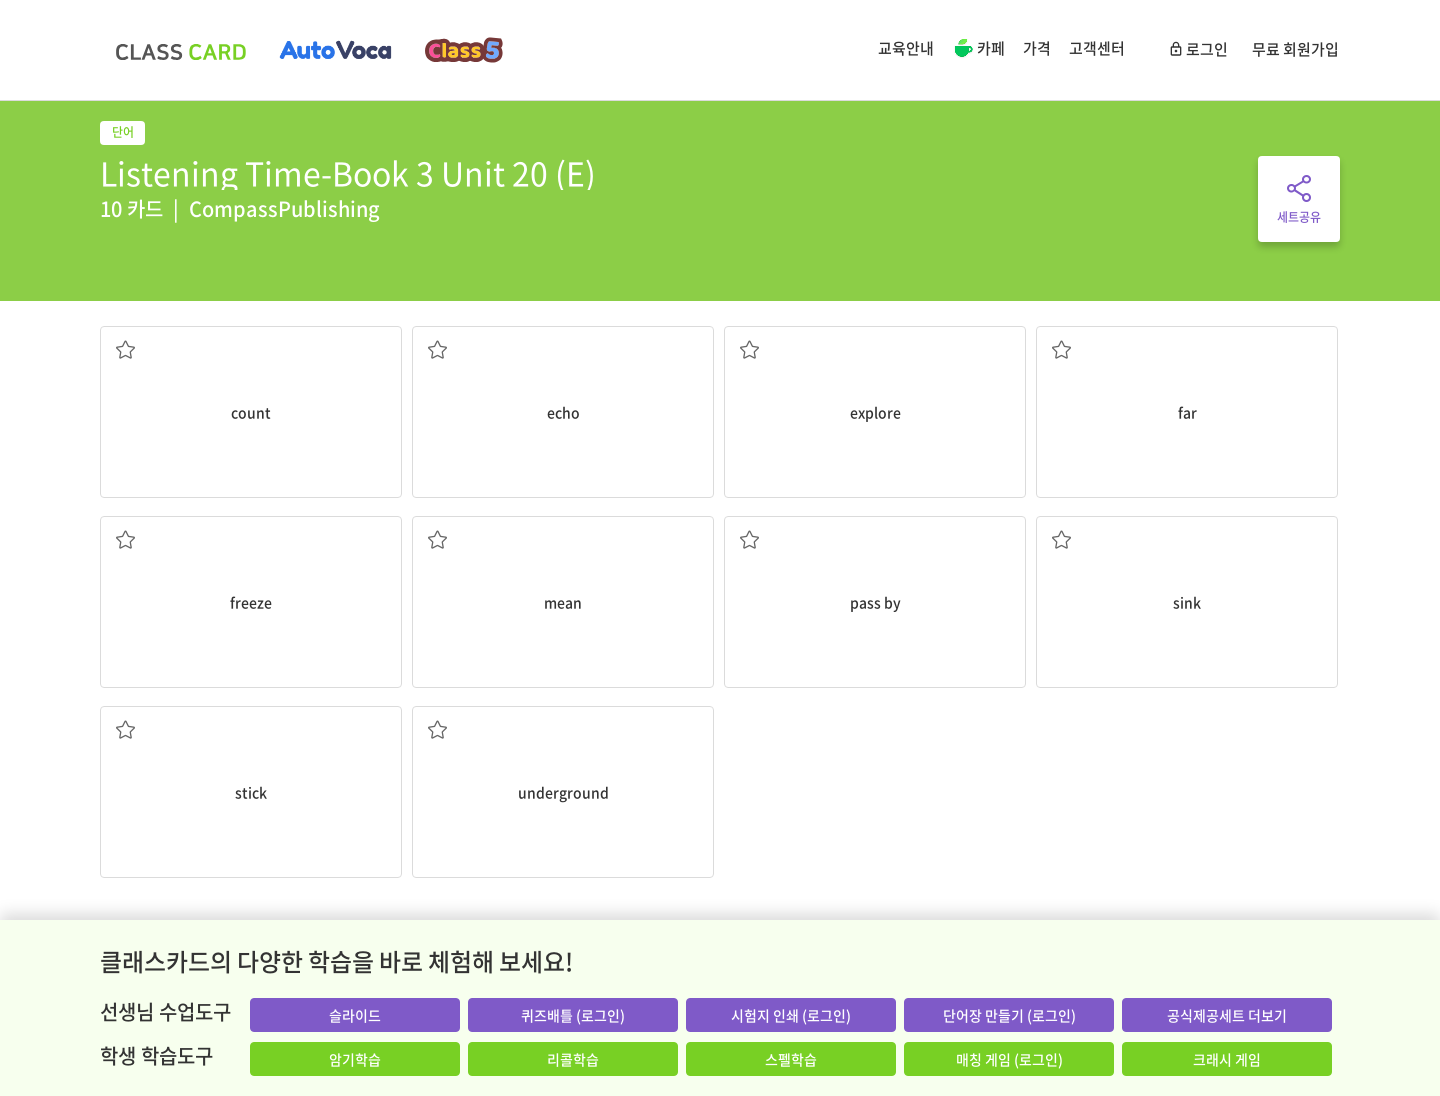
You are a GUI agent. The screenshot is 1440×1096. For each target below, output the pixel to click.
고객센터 (1097, 48)
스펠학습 (791, 1059)
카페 (978, 50)
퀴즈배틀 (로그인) (573, 1015)
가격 (1037, 48)
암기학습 (355, 1059)
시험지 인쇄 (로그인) (791, 1015)
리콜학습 (573, 1059)
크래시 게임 (1227, 1059)
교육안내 (906, 48)
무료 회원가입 (1295, 49)
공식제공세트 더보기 (1227, 1015)
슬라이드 (355, 1015)
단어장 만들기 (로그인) (1009, 1015)
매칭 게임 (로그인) (1009, 1059)
